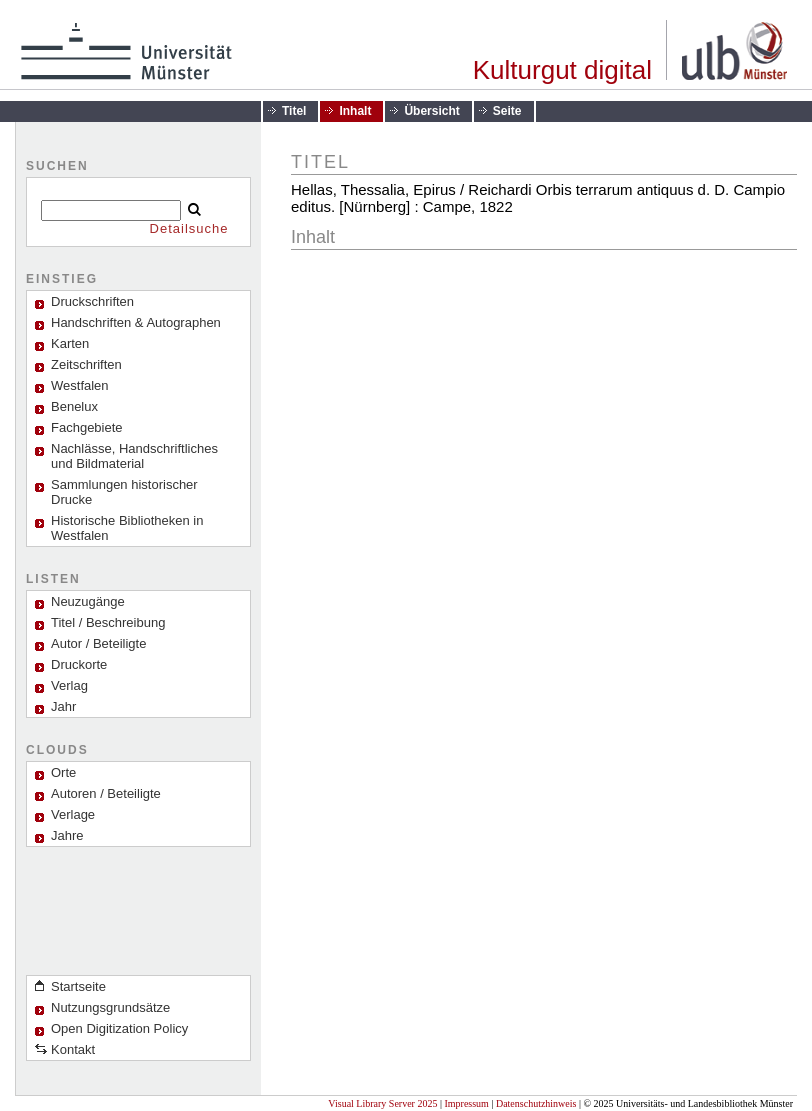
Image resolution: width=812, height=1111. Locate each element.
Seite (507, 111)
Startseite (78, 986)
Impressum (466, 1103)
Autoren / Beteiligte (106, 793)
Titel (294, 111)
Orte (63, 772)
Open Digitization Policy (119, 1028)
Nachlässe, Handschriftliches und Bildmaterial (134, 456)
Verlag (69, 685)
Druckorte (79, 664)
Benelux (74, 406)
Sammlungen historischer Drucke (124, 492)
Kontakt (73, 1049)
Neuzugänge (88, 601)
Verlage (73, 814)
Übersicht (431, 111)
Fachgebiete (87, 427)
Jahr (63, 706)
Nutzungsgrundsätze (110, 1007)
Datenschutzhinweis (536, 1103)
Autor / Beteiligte (98, 643)
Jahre (67, 835)
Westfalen (80, 385)
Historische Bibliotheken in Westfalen (127, 528)
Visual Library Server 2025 (382, 1103)
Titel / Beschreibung (108, 622)
